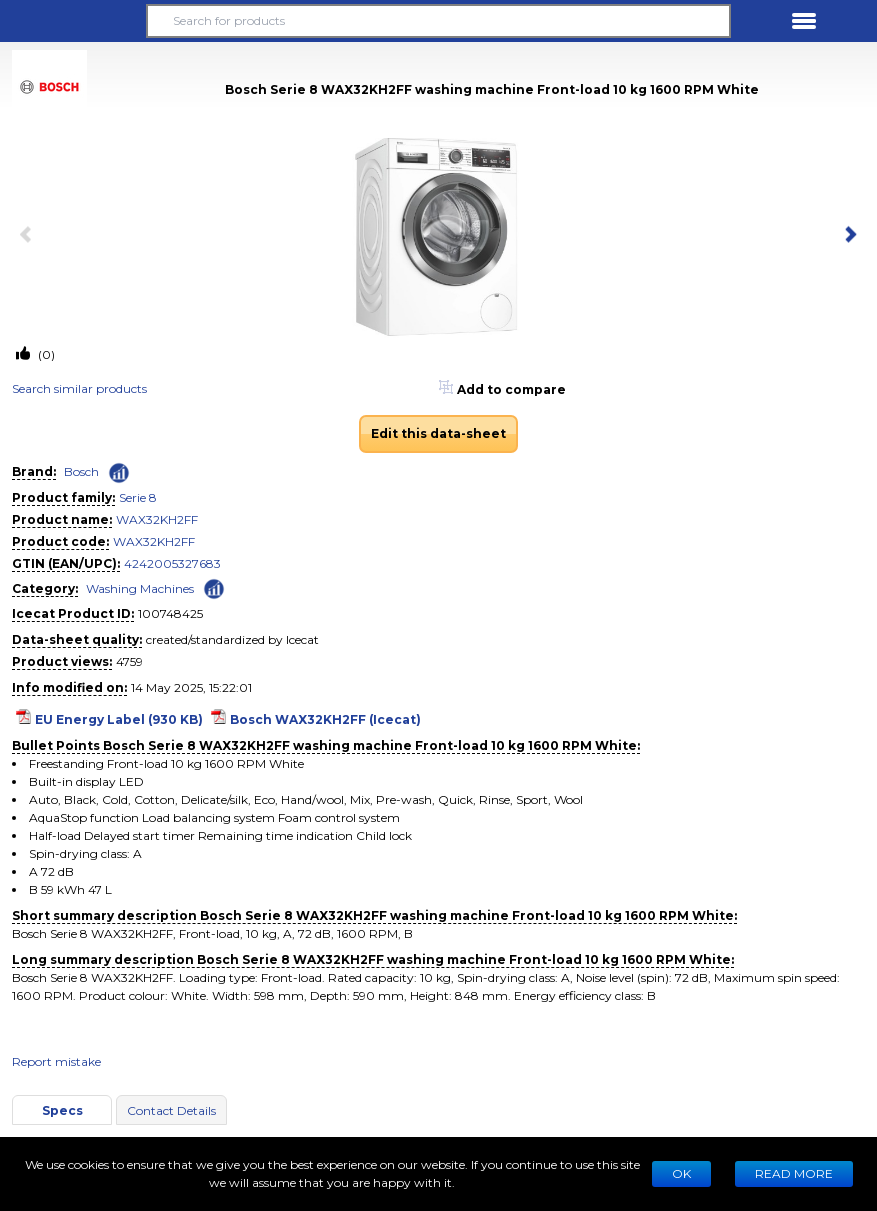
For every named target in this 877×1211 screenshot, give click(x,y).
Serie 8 (138, 497)
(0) (45, 354)
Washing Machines (140, 588)
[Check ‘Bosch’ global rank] (119, 473)
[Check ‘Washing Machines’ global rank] (214, 587)
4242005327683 (172, 563)
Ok (681, 1173)
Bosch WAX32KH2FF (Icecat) (325, 719)
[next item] (847, 236)
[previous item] (30, 236)
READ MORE (794, 1173)
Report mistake (56, 1061)
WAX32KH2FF (157, 519)
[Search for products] (438, 21)
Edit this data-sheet (438, 433)
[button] (73, 21)
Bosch (81, 471)
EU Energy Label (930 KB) (119, 719)
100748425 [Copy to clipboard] (170, 613)
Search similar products (79, 388)
